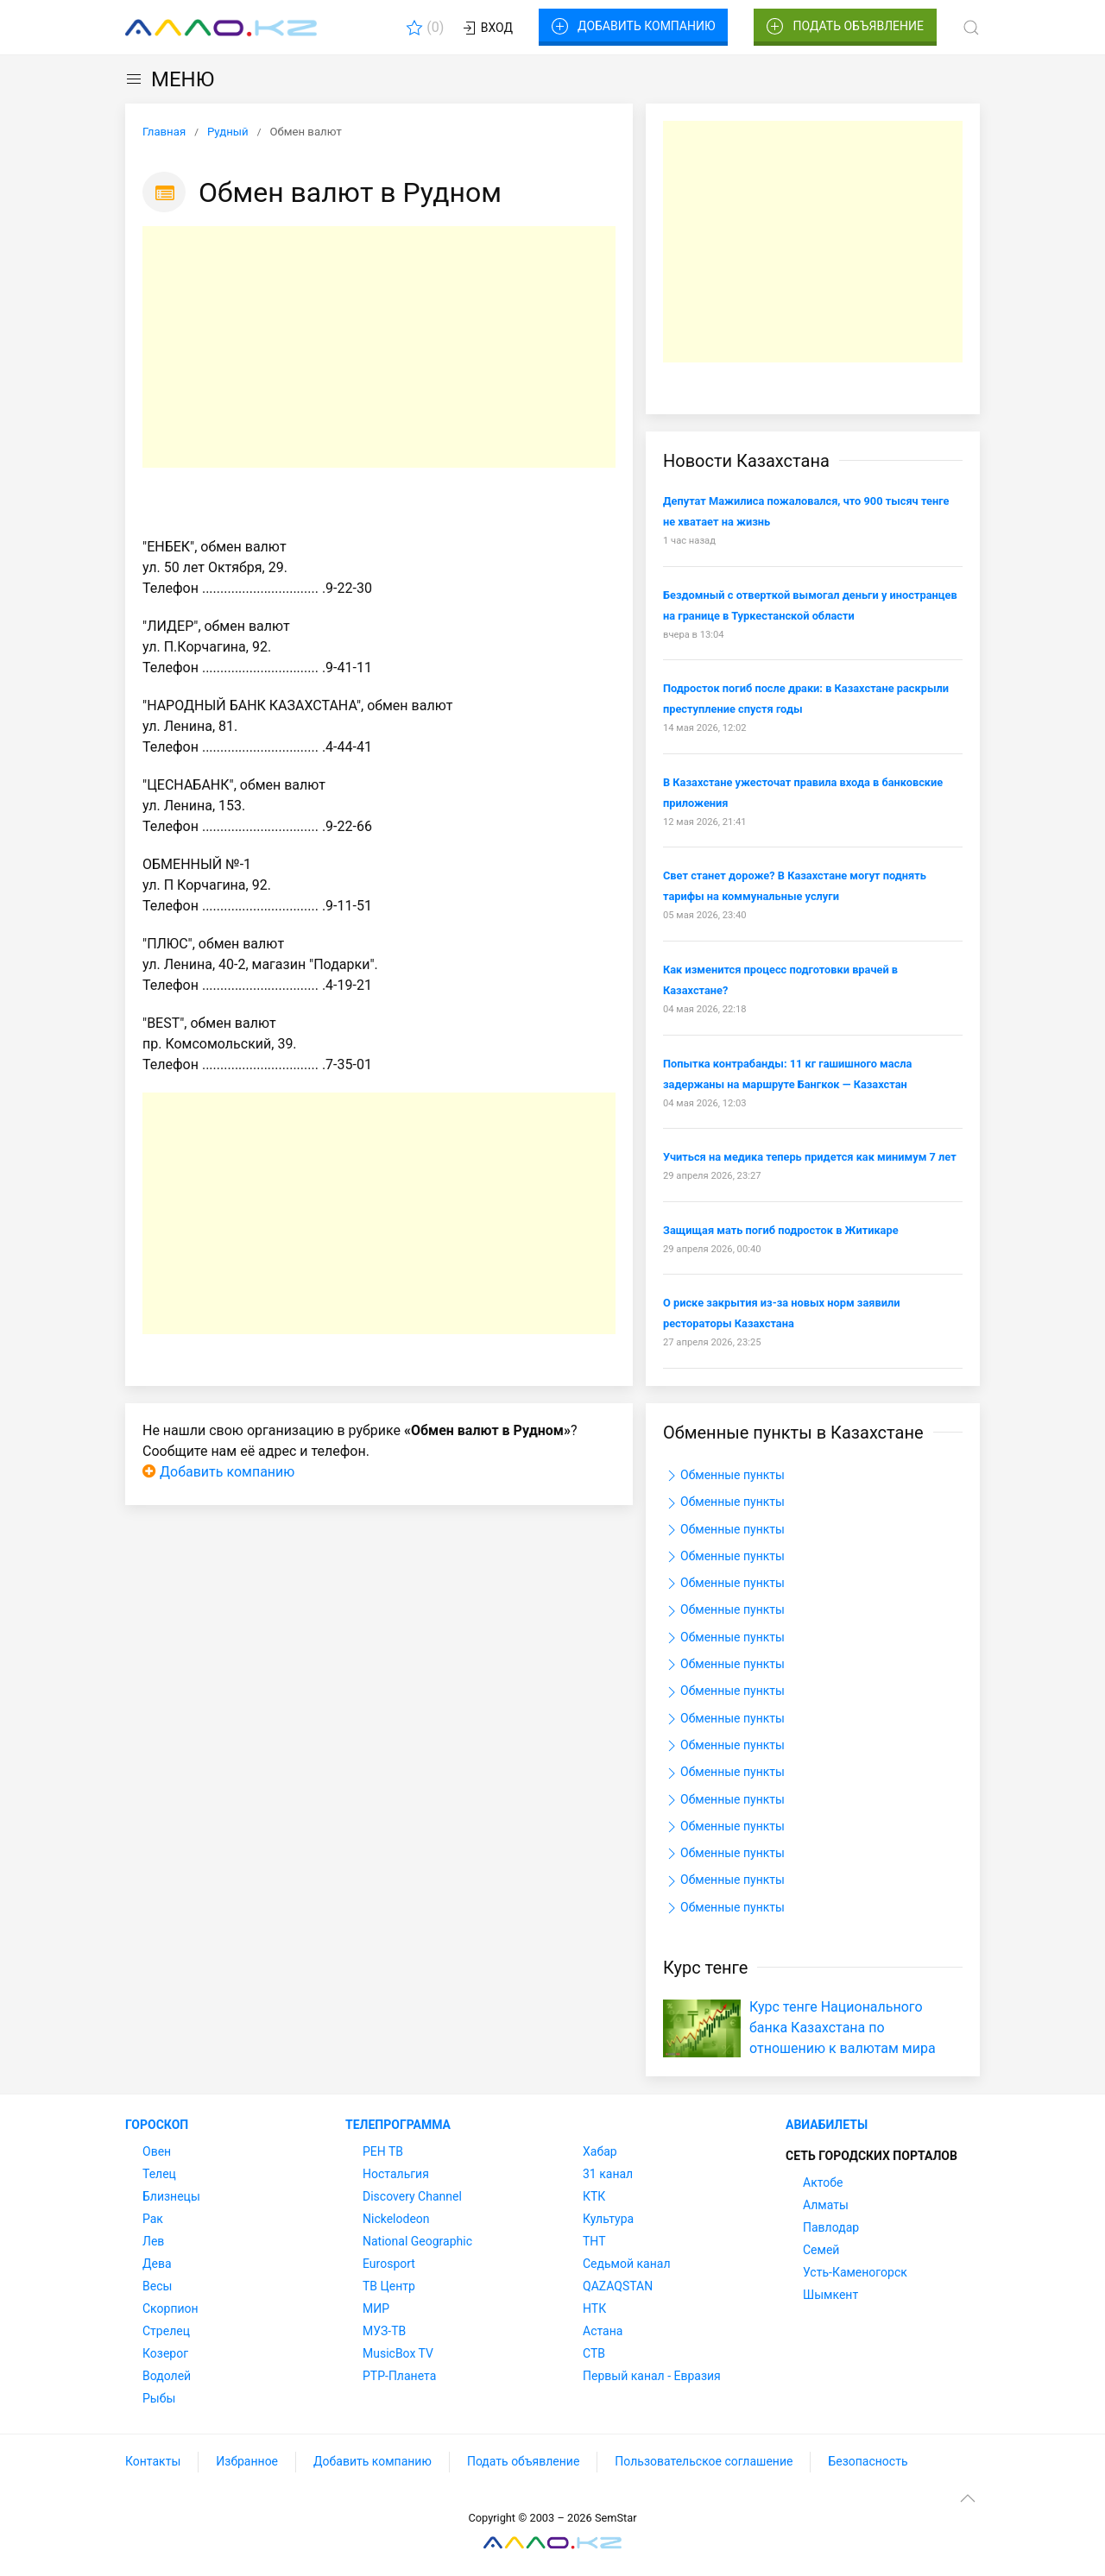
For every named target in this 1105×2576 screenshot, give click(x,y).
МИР (376, 2308)
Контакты (152, 2461)
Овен (156, 2151)
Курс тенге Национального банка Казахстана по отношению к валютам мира (842, 2027)
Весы (157, 2286)
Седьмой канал (626, 2264)
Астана (602, 2331)
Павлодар (831, 2227)
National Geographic (417, 2241)
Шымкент (830, 2295)
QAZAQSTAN (618, 2286)
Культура (608, 2219)
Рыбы (158, 2398)
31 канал (608, 2174)
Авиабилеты (827, 2125)
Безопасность (867, 2461)
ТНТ (594, 2241)
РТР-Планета (399, 2376)
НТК (594, 2308)
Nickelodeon (396, 2219)
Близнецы (171, 2196)
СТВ (594, 2353)
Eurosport (389, 2264)
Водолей (166, 2376)
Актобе (823, 2182)
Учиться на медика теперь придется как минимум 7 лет (810, 1156)
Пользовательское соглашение (703, 2461)
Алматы (826, 2205)
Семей (821, 2250)
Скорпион (170, 2308)
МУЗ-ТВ (384, 2331)
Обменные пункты (724, 1475)
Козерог (165, 2353)
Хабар (600, 2151)
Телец (159, 2174)
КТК (594, 2196)
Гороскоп (156, 2125)
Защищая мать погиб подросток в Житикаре (781, 1230)
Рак (152, 2219)
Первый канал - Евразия (652, 2376)
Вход (486, 28)
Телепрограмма (398, 2125)
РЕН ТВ (383, 2151)
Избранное (247, 2461)
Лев (153, 2241)
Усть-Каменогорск (855, 2272)
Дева (157, 2264)
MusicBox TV (398, 2353)
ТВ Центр (389, 2286)
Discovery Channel (412, 2196)
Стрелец (166, 2331)
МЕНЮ (169, 79)
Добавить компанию (633, 26)
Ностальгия (396, 2174)
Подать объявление (845, 26)
